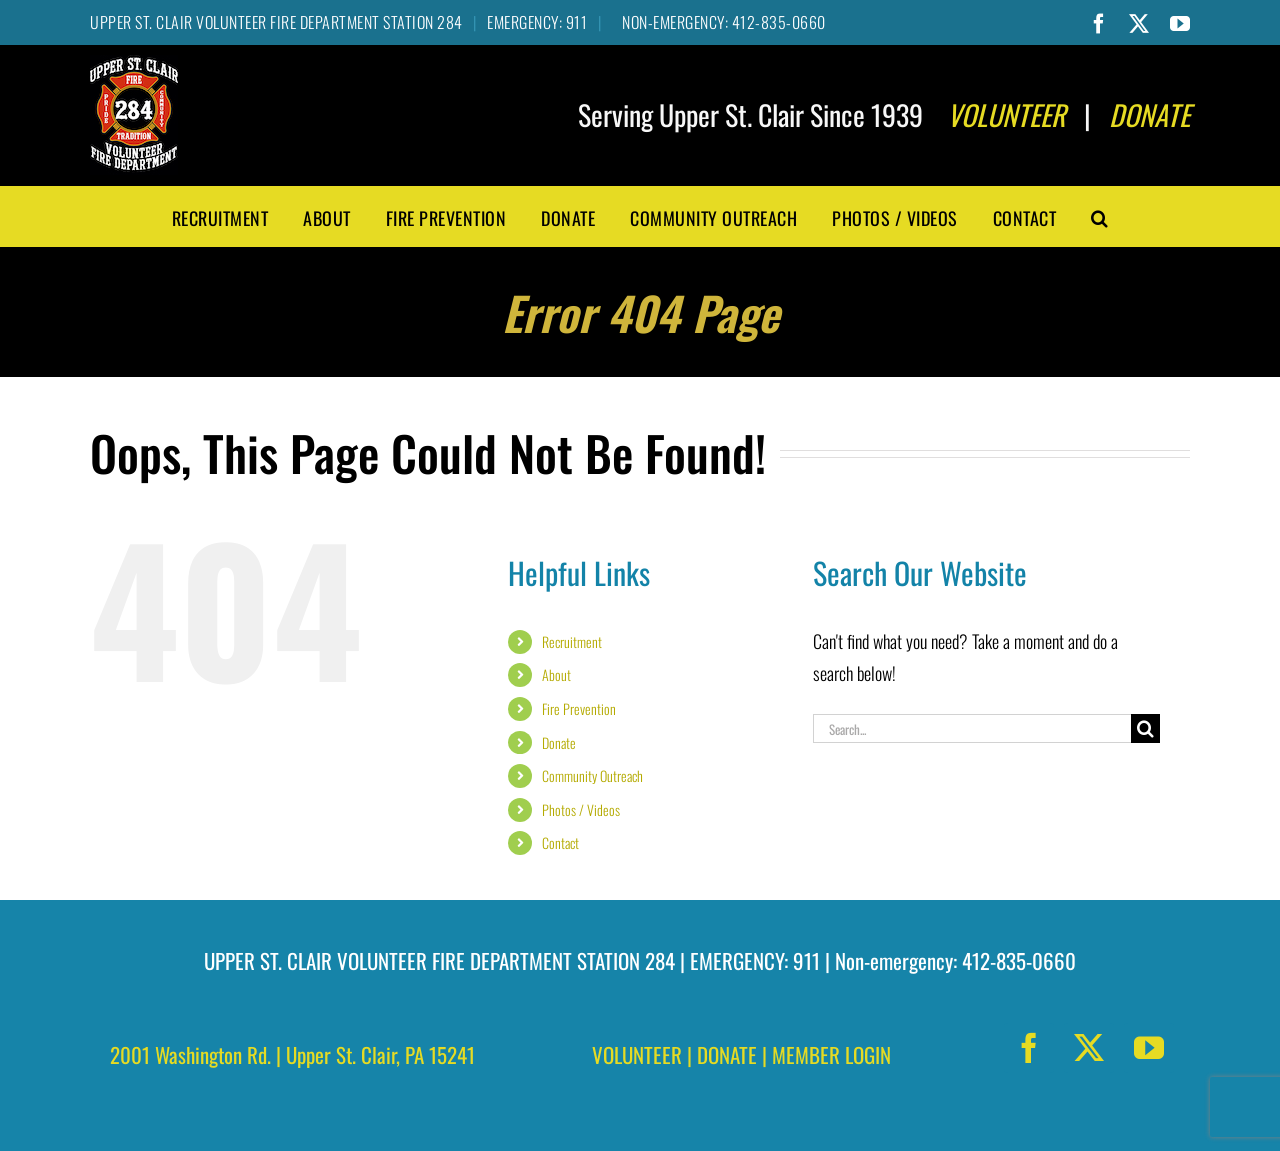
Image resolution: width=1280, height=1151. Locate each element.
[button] (1100, 216)
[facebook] (1029, 1048)
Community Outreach (592, 775)
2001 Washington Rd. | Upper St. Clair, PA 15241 (292, 1054)
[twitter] (1089, 1048)
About (556, 674)
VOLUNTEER (637, 1054)
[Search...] (972, 728)
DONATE (727, 1054)
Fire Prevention (579, 708)
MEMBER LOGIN (831, 1054)
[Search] (1145, 728)
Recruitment (572, 641)
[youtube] (1149, 1048)
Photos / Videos (581, 809)
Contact (560, 842)
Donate (559, 742)
